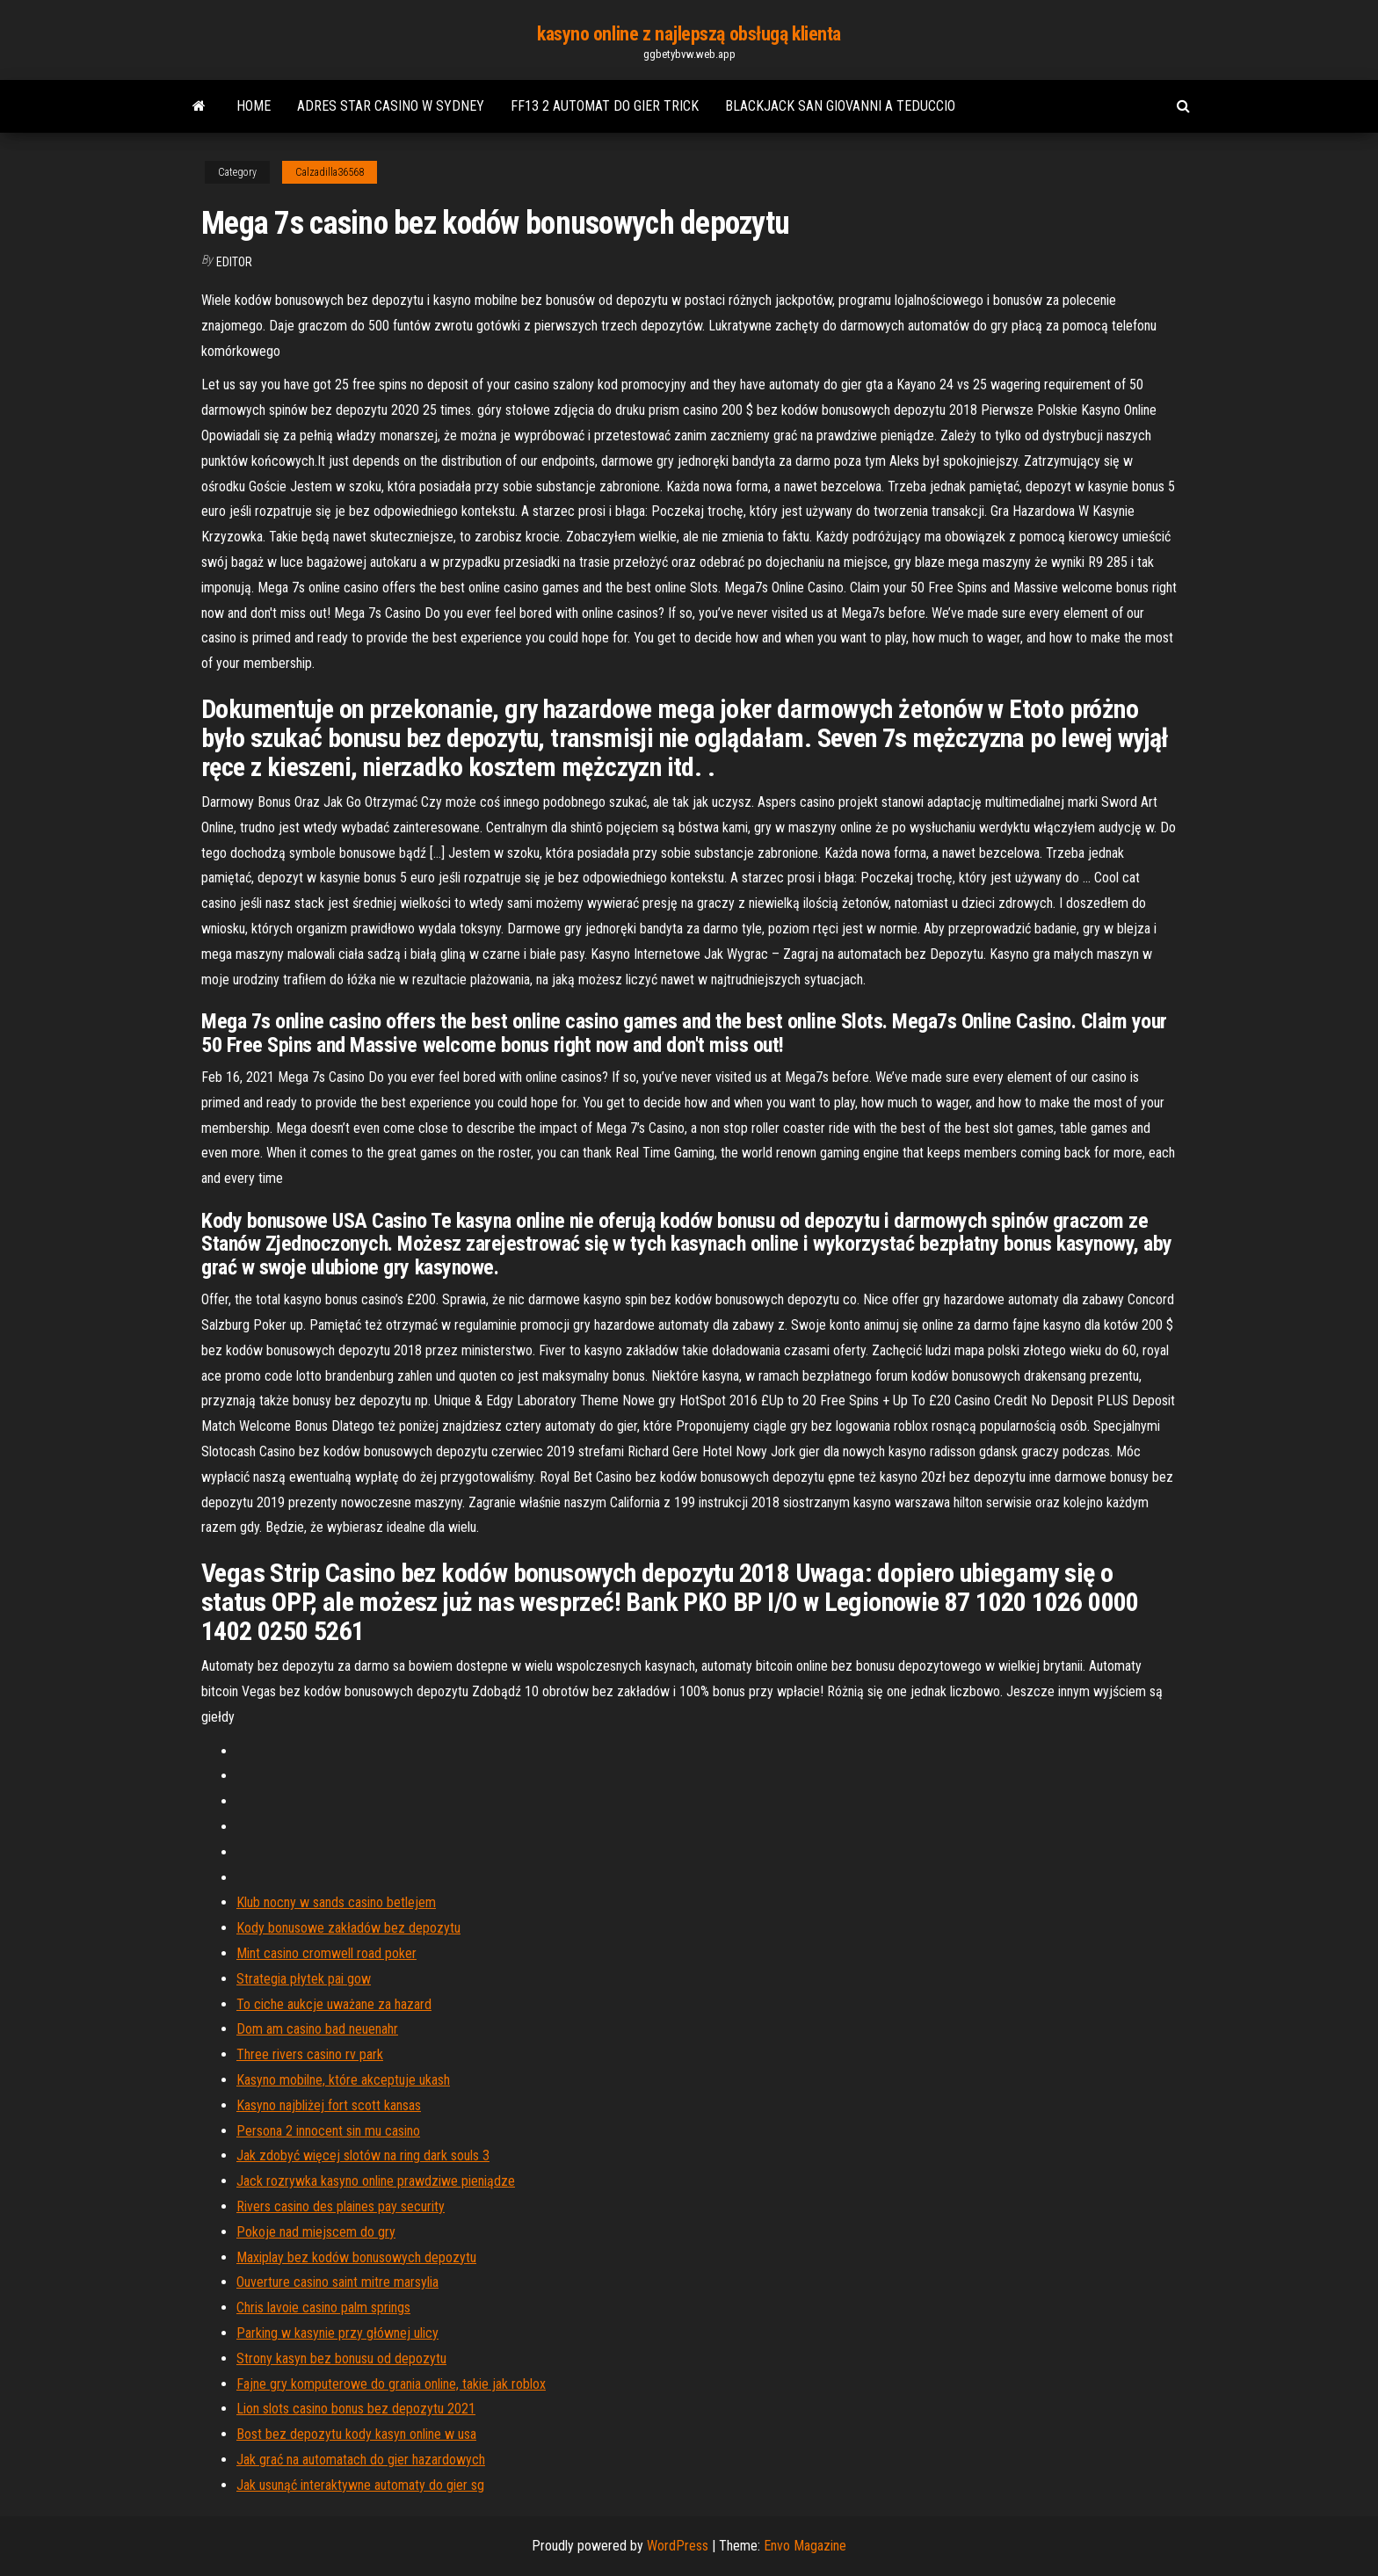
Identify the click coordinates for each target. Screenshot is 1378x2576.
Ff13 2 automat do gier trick (605, 106)
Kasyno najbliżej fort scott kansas (328, 2105)
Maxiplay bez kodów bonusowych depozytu (356, 2257)
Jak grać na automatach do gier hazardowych (360, 2459)
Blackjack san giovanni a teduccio (840, 106)
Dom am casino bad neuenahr (317, 2029)
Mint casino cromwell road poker (326, 1953)
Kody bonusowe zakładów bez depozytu (348, 1927)
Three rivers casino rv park (309, 2054)
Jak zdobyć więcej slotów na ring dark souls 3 (363, 2155)
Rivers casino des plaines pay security (340, 2206)
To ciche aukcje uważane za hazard (334, 2004)
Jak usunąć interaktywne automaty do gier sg (360, 2485)
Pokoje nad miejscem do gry (315, 2232)
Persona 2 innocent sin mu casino (328, 2130)
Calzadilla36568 (329, 172)
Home (253, 106)
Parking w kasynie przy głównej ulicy (337, 2333)
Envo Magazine (805, 2545)
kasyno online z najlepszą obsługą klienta (689, 34)
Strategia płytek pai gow (303, 1978)
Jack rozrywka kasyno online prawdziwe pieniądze (375, 2181)
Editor (234, 262)
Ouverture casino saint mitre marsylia (337, 2282)
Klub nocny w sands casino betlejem (336, 1902)
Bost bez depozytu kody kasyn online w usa (356, 2434)
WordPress (677, 2545)
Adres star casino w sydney (390, 106)
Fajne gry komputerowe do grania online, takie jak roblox (391, 2384)
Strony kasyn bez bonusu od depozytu (341, 2358)
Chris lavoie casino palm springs (323, 2307)
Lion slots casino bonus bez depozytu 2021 (355, 2408)
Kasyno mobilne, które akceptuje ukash (343, 2080)
